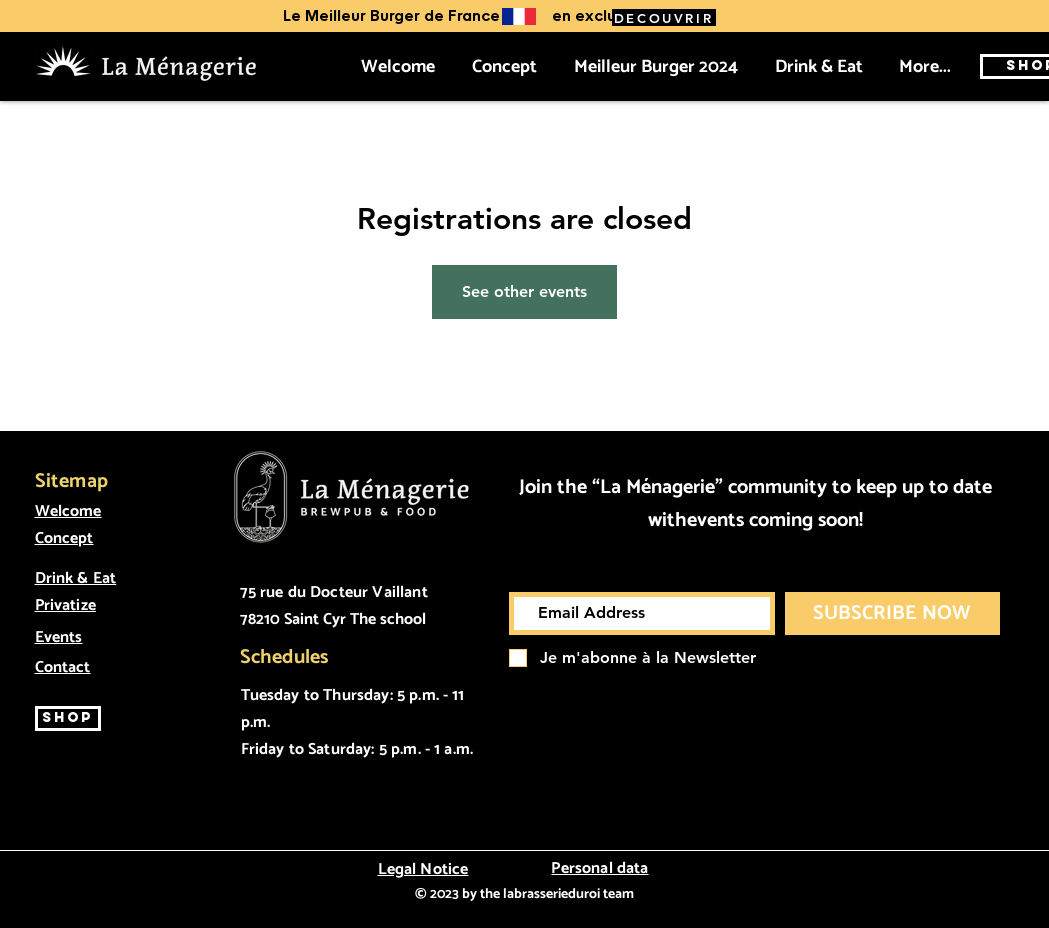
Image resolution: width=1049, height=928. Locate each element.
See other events (524, 291)
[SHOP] (68, 718)
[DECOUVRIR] (664, 17)
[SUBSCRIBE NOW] (892, 613)
